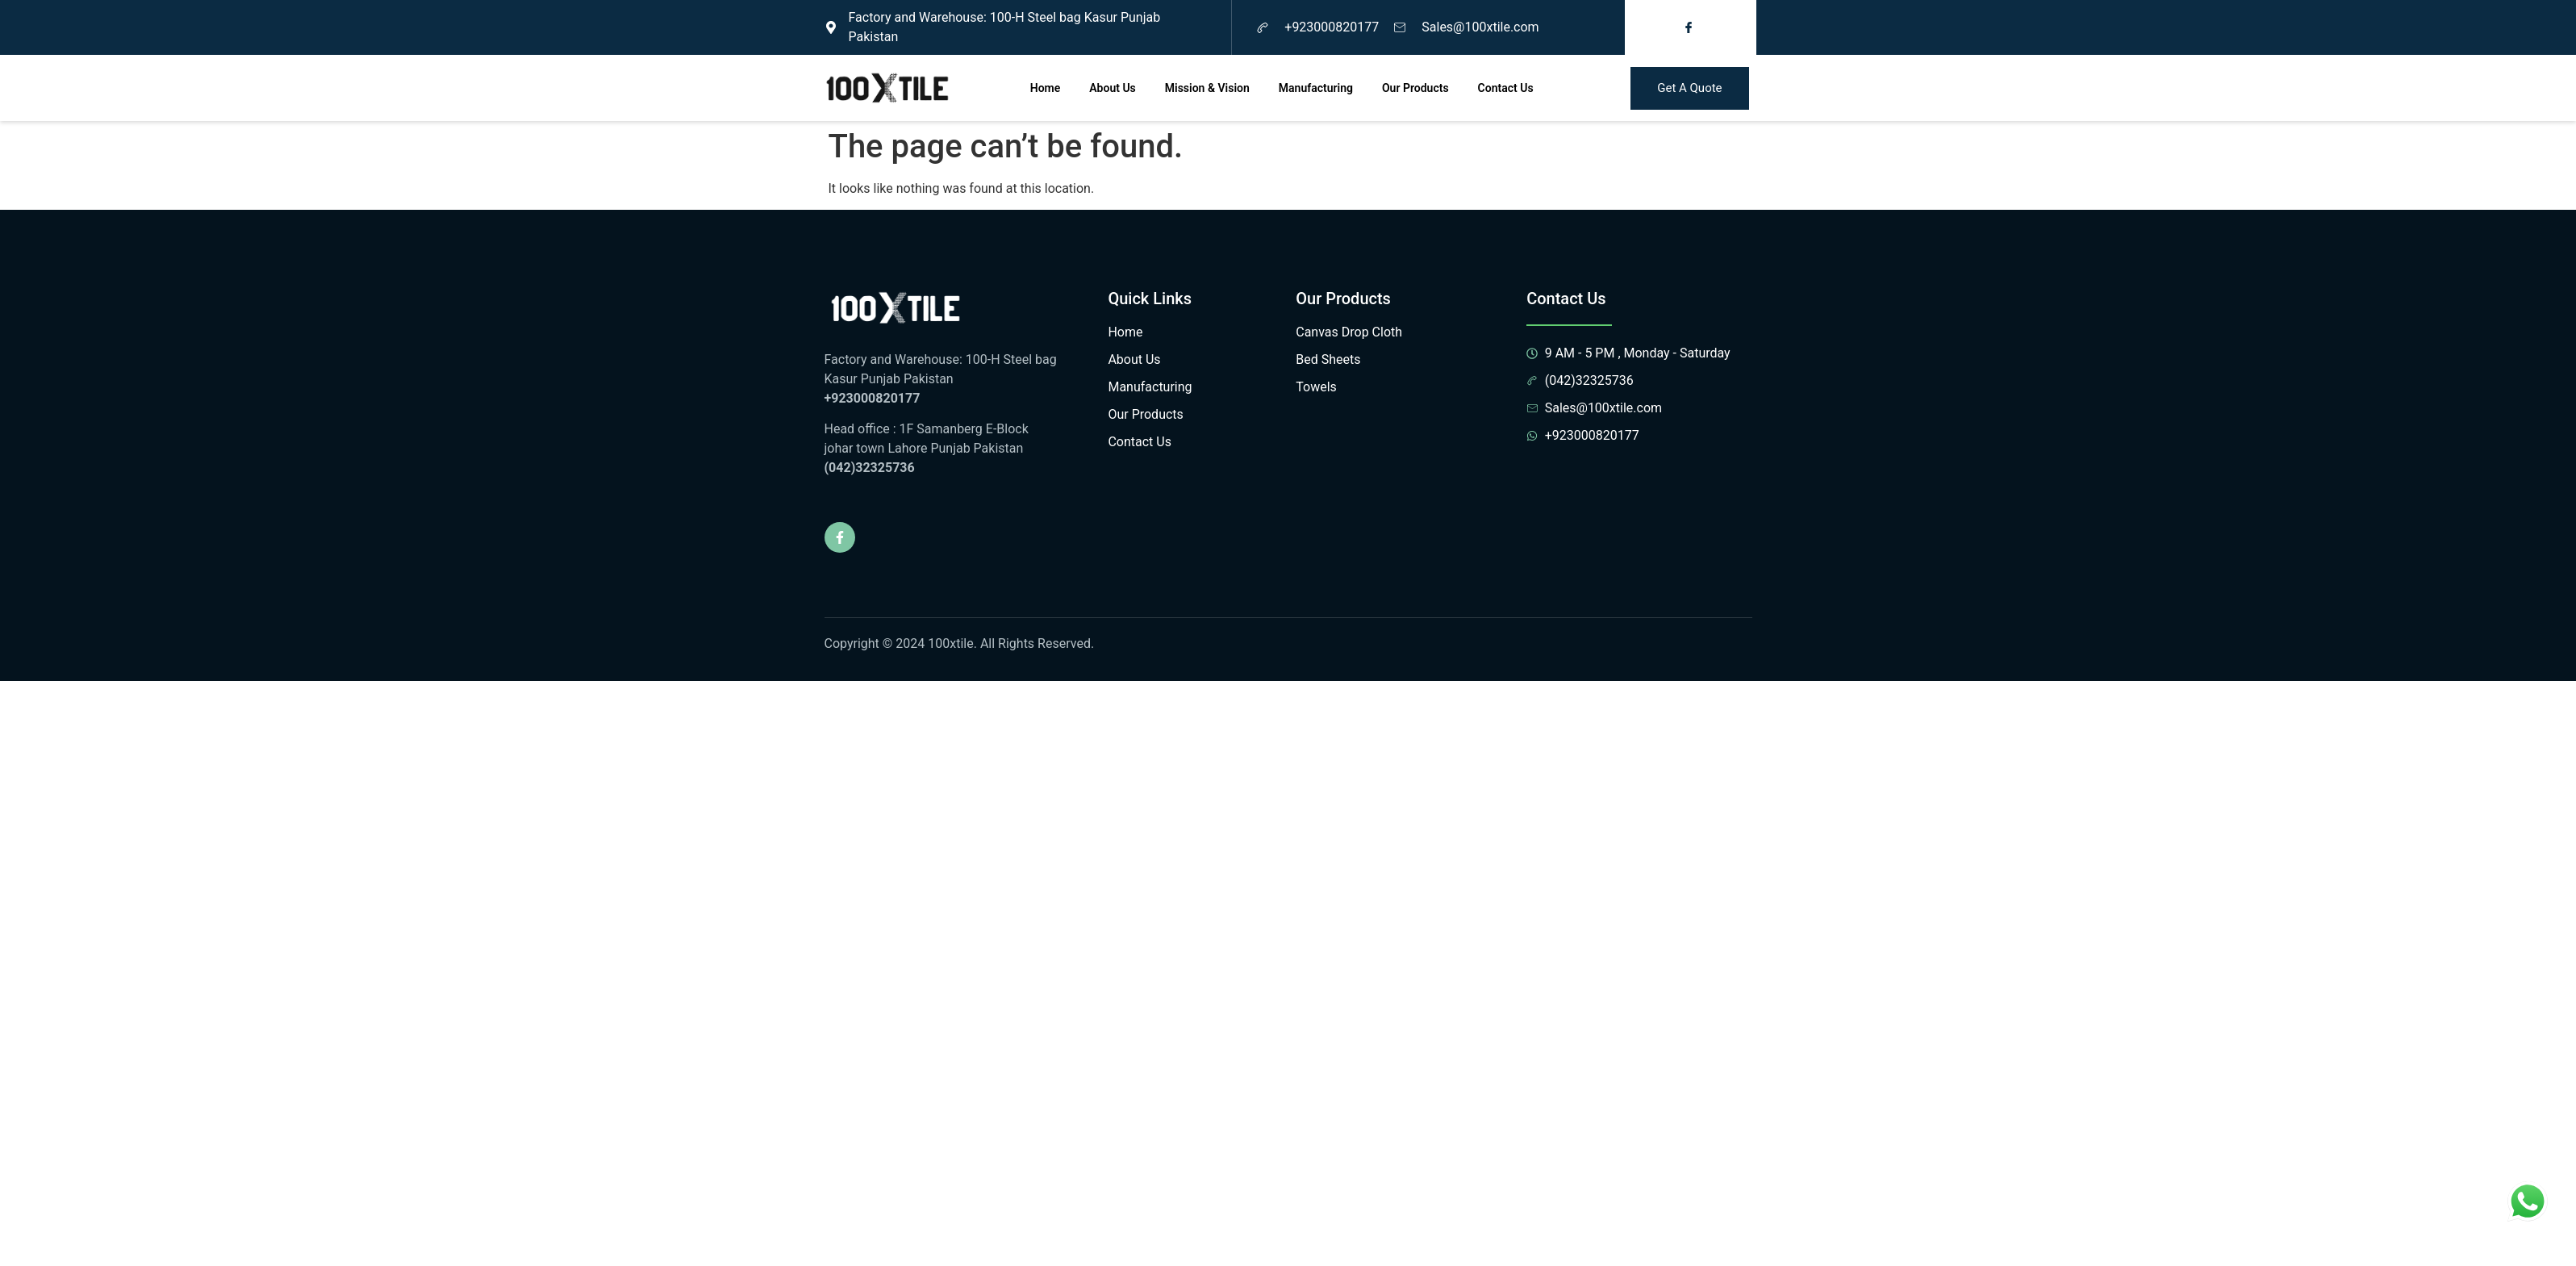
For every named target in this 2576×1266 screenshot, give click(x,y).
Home (1045, 87)
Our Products (1415, 87)
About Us (1112, 87)
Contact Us (1506, 87)
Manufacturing (1316, 87)
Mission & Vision (1207, 87)
